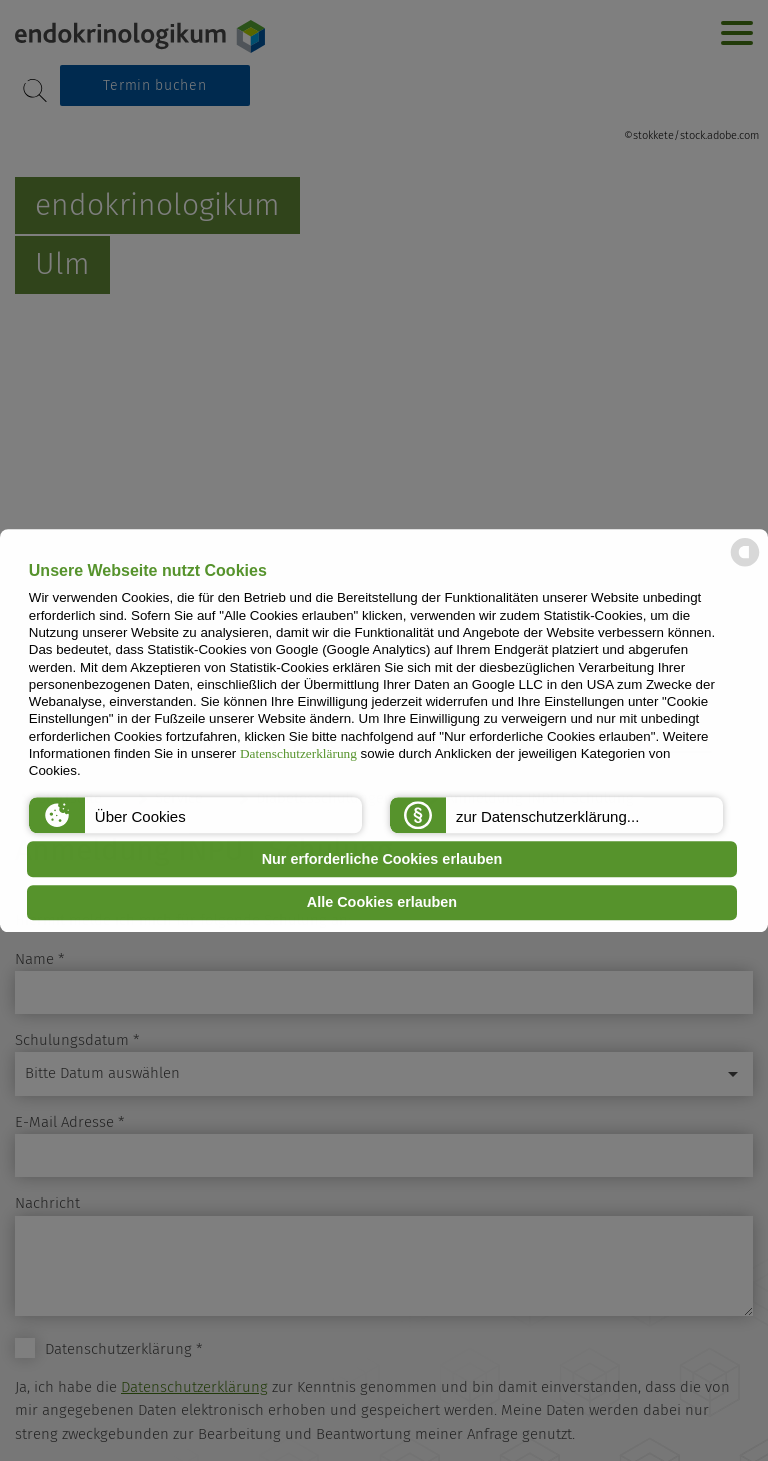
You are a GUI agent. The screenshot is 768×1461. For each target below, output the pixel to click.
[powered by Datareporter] (745, 564)
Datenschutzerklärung (298, 753)
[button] (195, 815)
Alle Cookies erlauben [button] (382, 903)
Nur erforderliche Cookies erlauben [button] (382, 859)
